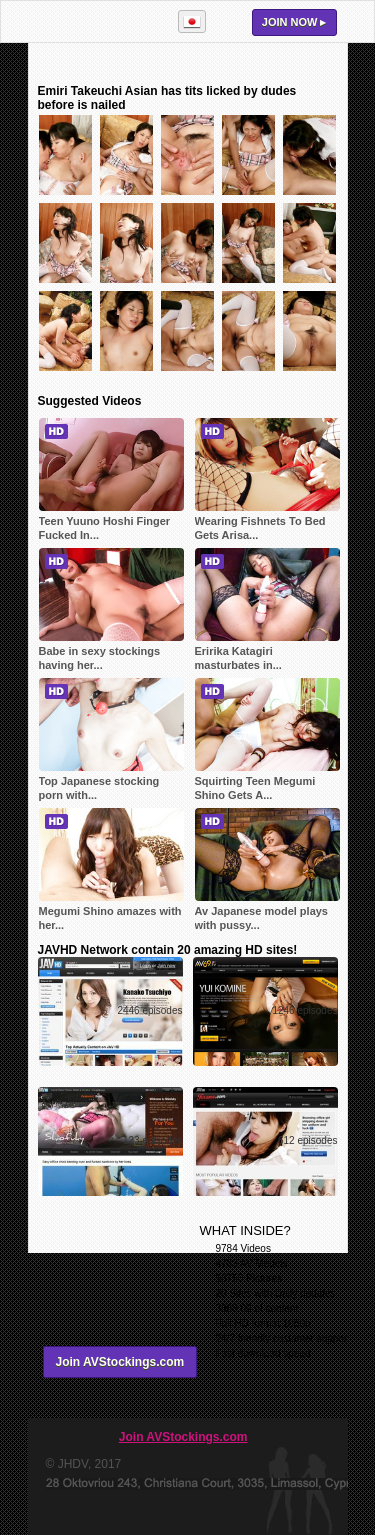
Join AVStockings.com (120, 1362)
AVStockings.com (94, 21)
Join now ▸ (294, 22)
